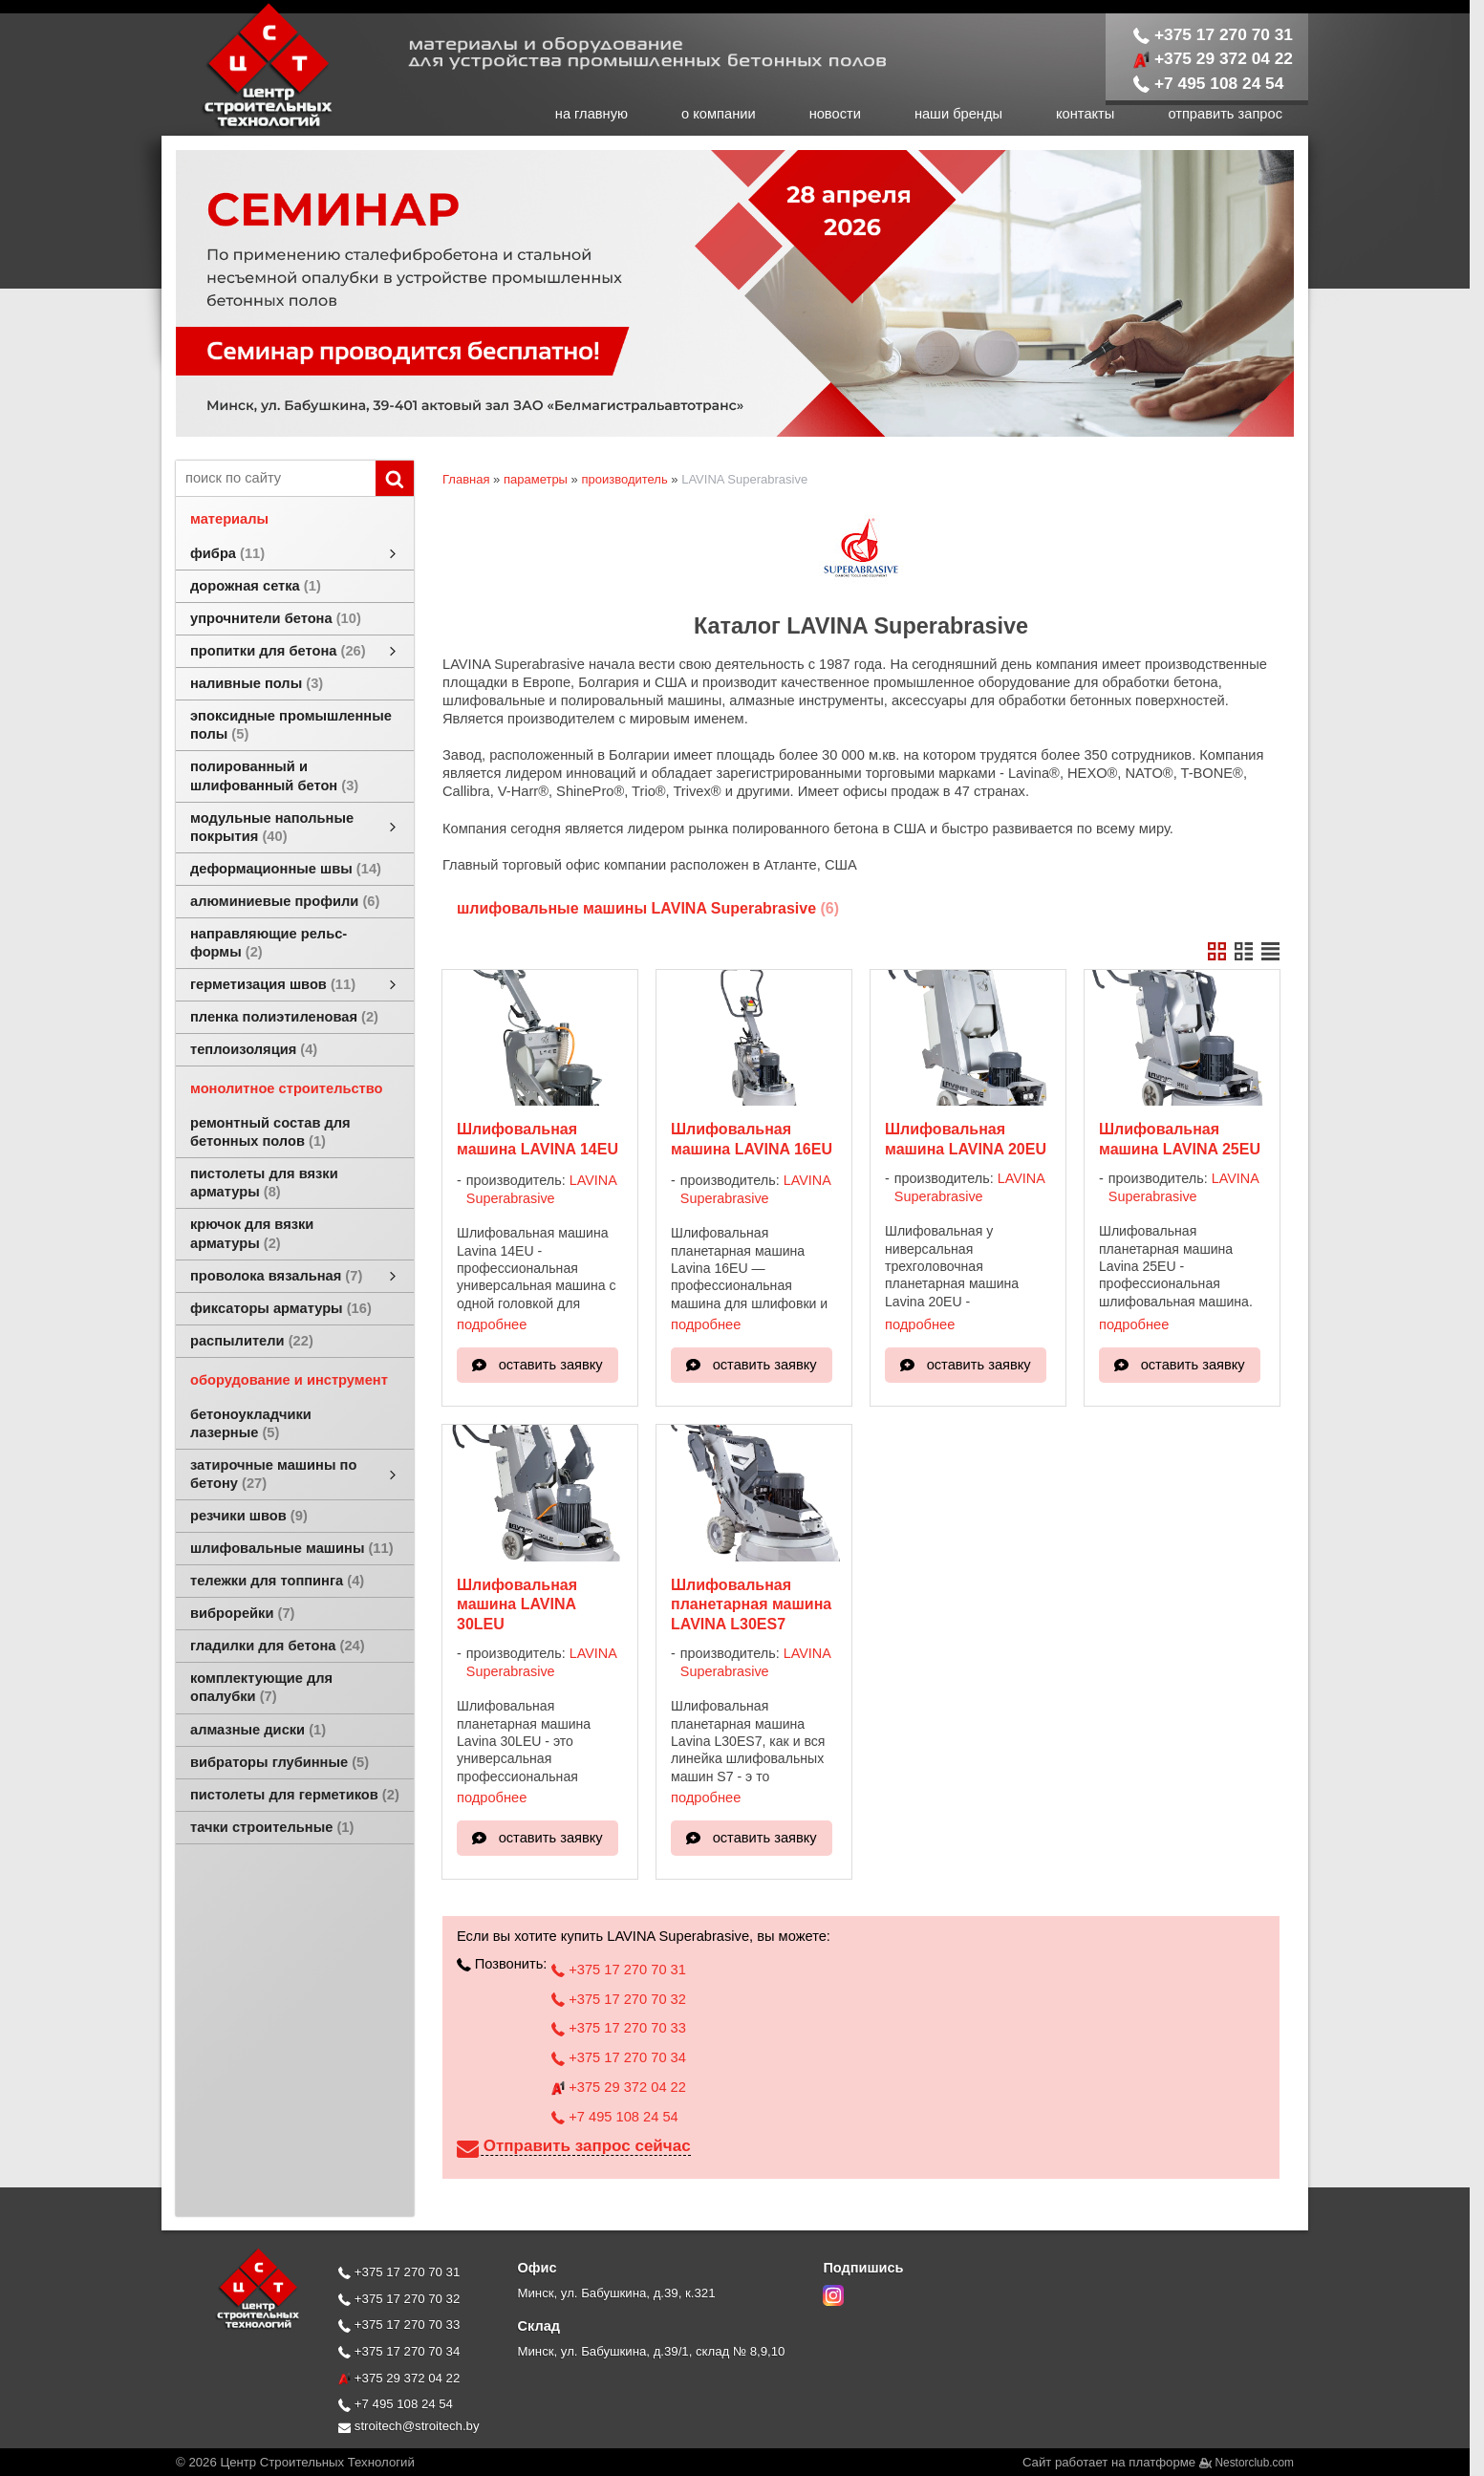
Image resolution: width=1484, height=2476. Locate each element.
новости (835, 113)
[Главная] (247, 126)
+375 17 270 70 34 (618, 2057)
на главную (591, 113)
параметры (536, 479)
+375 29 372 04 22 (1213, 58)
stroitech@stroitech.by (409, 2426)
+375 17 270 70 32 (618, 1999)
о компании (718, 113)
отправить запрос (1225, 113)
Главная (465, 479)
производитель (624, 479)
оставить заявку (551, 1364)
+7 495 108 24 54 (1208, 83)
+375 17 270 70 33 (618, 2027)
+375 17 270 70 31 (1213, 34)
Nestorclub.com (1255, 2462)
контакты (1085, 113)
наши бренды (958, 113)
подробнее (492, 1324)
